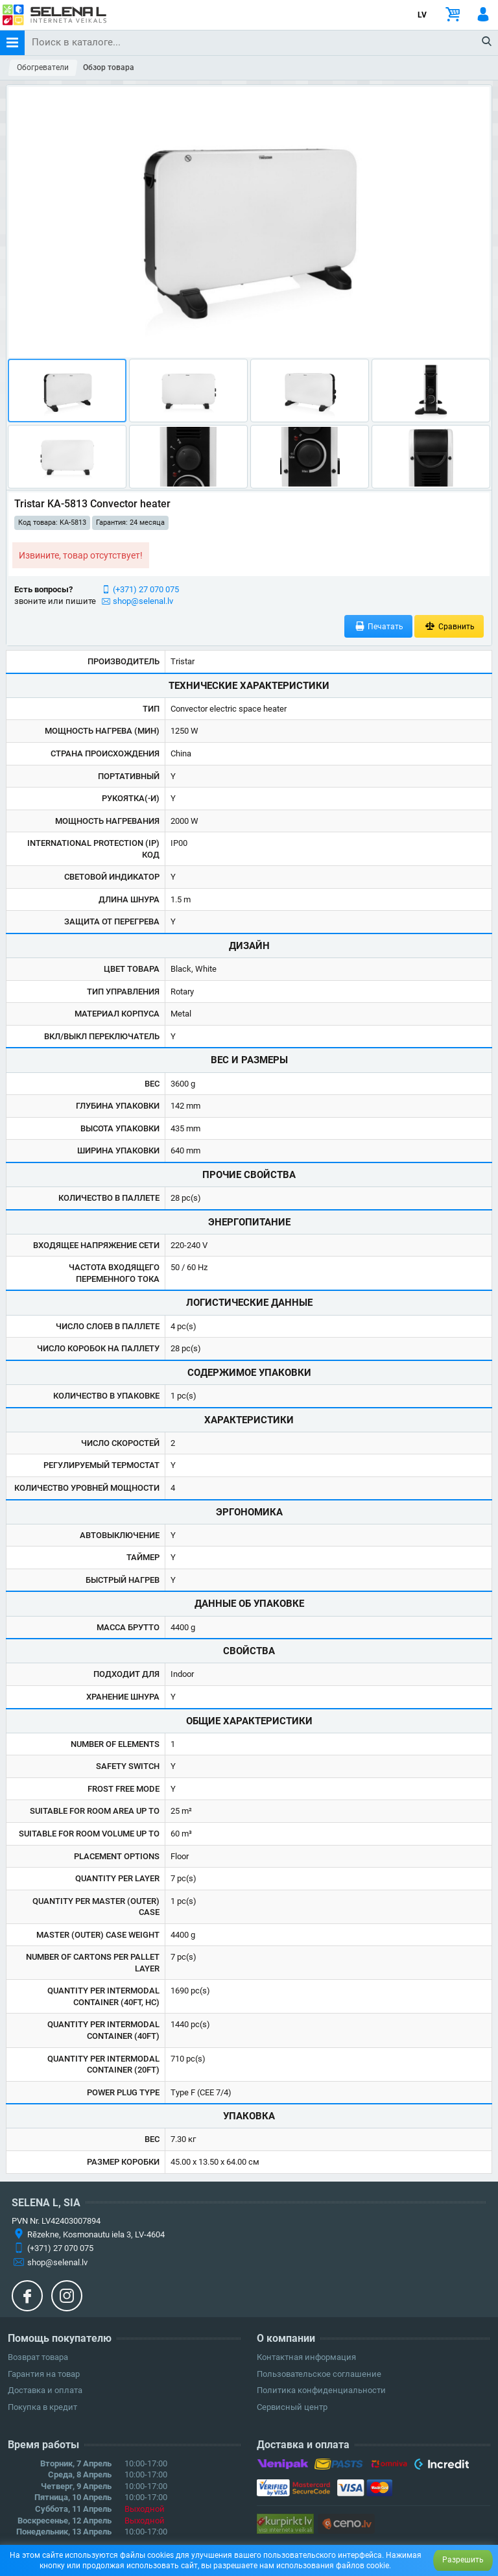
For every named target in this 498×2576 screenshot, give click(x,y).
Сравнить (449, 626)
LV (422, 14)
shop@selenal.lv (143, 601)
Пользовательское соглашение (319, 2374)
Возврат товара (38, 2357)
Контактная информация (306, 2357)
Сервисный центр (292, 2407)
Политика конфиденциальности (321, 2390)
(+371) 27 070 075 (146, 589)
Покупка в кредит (42, 2407)
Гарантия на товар (44, 2374)
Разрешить (463, 2559)
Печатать (378, 626)
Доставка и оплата (45, 2390)
